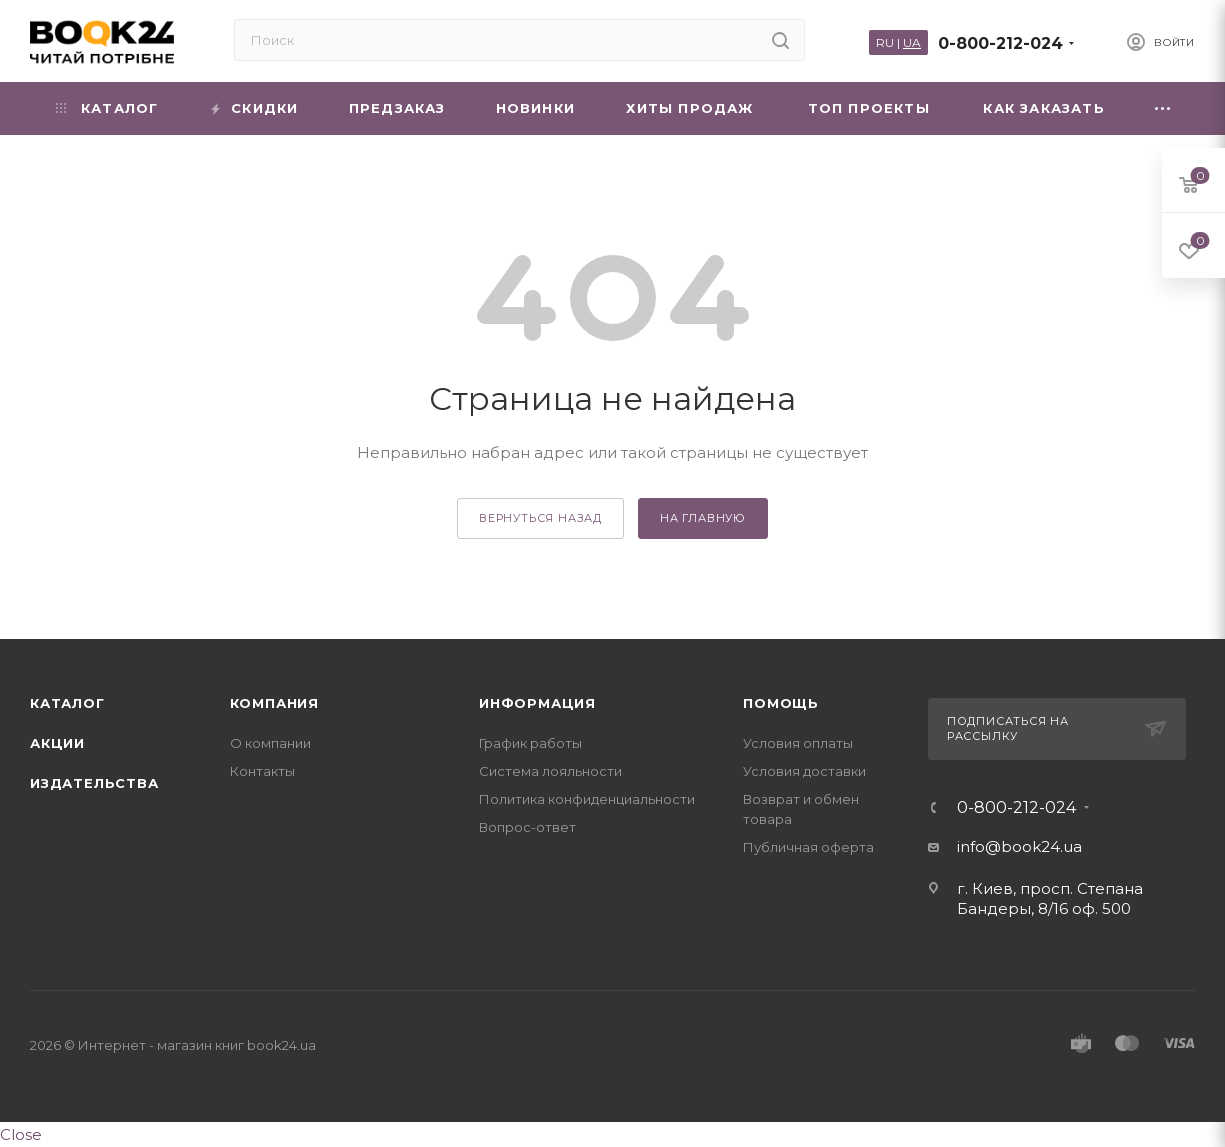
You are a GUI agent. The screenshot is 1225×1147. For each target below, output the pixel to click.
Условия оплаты (798, 743)
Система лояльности (550, 771)
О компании (270, 743)
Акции (57, 743)
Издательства (94, 783)
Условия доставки (804, 771)
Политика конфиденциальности (587, 799)
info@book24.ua (1019, 846)
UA (912, 42)
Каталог (67, 703)
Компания (274, 703)
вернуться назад (540, 518)
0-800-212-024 (1000, 43)
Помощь (781, 703)
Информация (537, 703)
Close (21, 1134)
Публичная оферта (808, 847)
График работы (530, 743)
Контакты (262, 771)
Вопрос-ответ (527, 827)
